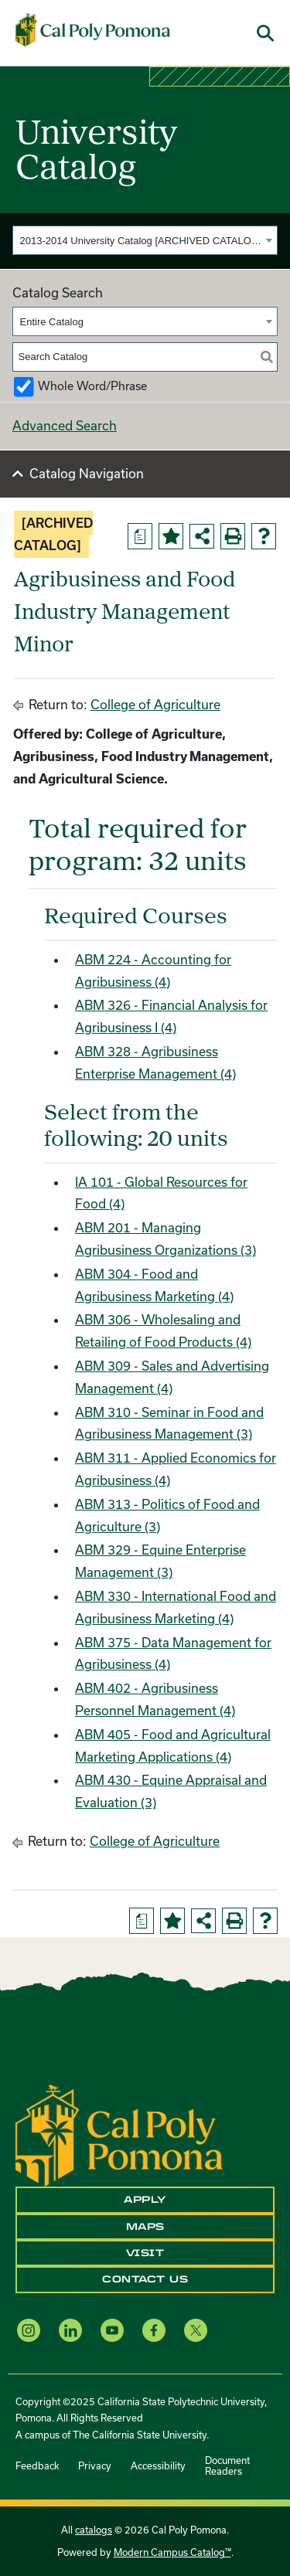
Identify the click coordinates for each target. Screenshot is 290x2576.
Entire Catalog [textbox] (52, 322)
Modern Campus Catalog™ (172, 2552)
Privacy (94, 2465)
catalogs (93, 2529)
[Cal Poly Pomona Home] (92, 30)
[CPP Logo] (119, 2133)
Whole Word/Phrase (92, 386)
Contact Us (145, 2279)
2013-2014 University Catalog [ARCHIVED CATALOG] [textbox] (141, 240)
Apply (145, 2199)
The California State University (139, 2434)
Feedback (37, 2465)
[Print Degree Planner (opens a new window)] (140, 536)
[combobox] (145, 240)
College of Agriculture (155, 704)
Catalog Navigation (86, 473)
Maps (145, 2226)
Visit (145, 2253)
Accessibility (158, 2465)
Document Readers (227, 2465)
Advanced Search (64, 425)
